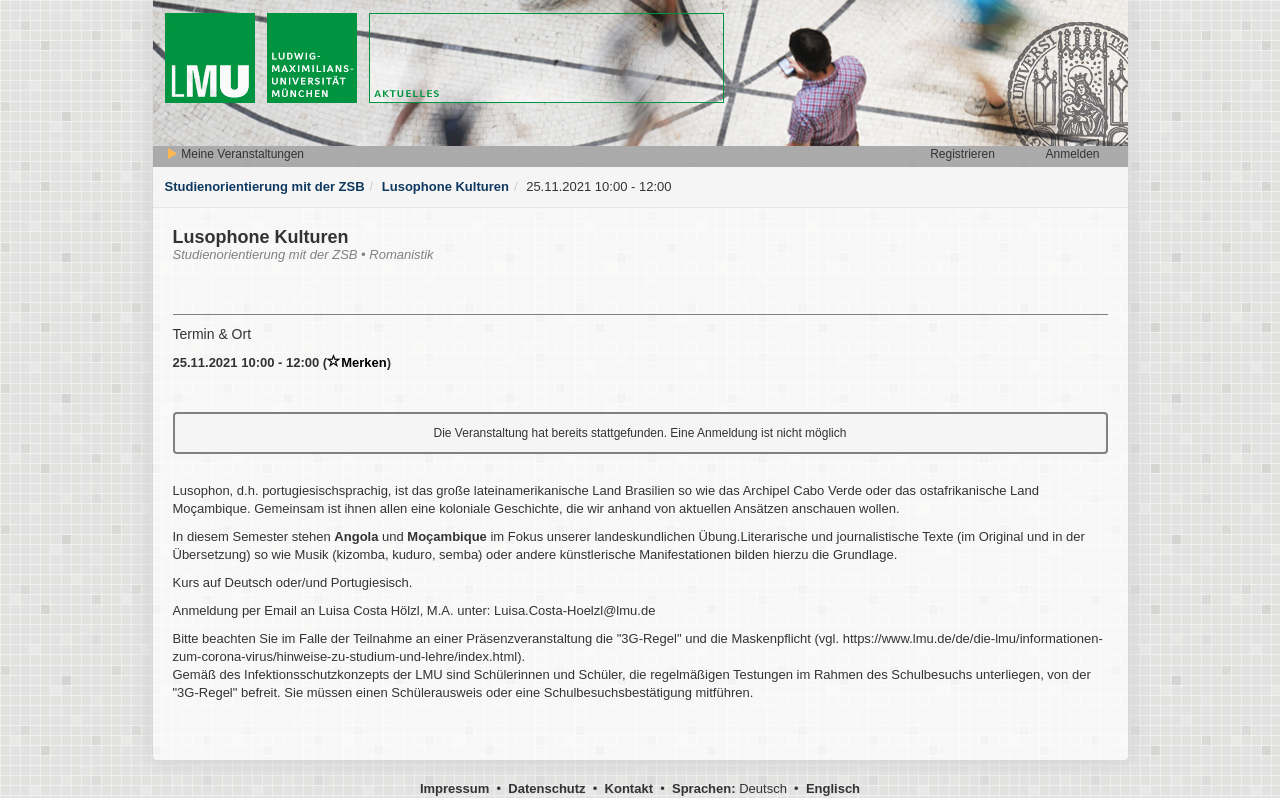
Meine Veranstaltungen (235, 154)
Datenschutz (546, 788)
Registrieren (962, 154)
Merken (357, 362)
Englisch (833, 788)
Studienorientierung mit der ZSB (265, 186)
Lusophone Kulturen (445, 186)
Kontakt (629, 788)
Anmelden (1072, 154)
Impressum (454, 788)
